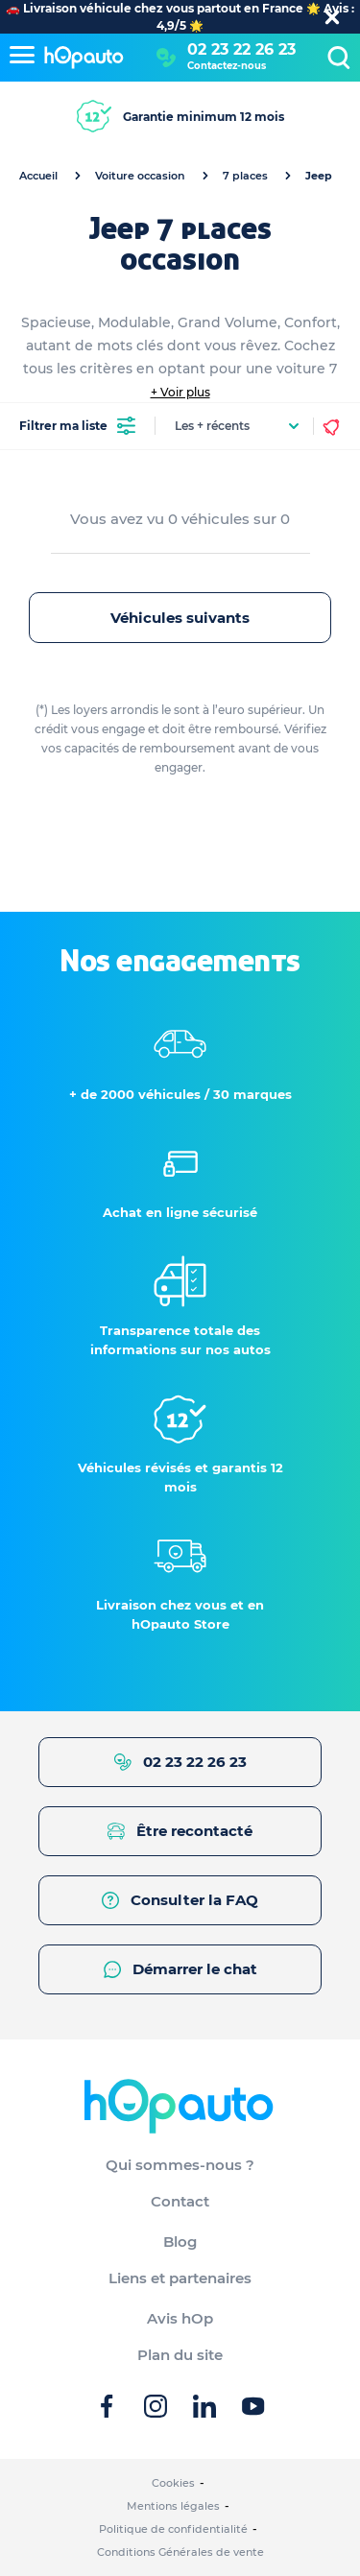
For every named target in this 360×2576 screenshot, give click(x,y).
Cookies (173, 2483)
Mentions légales (173, 2506)
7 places (245, 175)
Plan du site (180, 2355)
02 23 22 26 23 (241, 49)
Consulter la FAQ (180, 1900)
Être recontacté (180, 1831)
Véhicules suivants (180, 617)
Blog (180, 2241)
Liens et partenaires (180, 2278)
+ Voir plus (180, 392)
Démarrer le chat (180, 1969)
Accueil (38, 175)
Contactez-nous (226, 66)
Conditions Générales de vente (180, 2552)
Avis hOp (180, 2318)
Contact (180, 2201)
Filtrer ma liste (77, 426)
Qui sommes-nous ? (180, 2165)
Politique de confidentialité (173, 2529)
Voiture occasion (140, 175)
